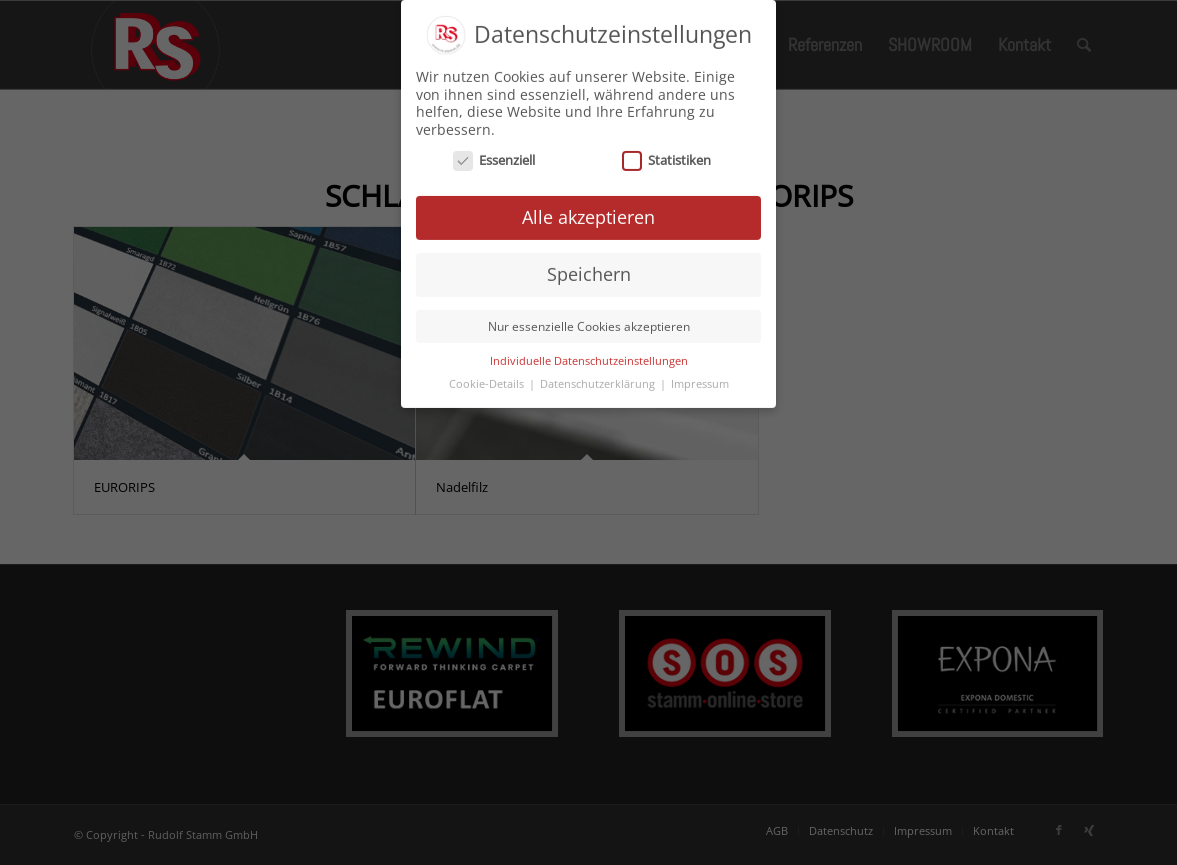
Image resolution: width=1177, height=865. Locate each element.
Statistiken (666, 155)
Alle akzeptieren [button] (588, 212)
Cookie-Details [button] (488, 378)
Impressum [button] (700, 378)
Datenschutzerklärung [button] (599, 378)
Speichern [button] (589, 268)
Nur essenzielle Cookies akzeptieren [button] (589, 320)
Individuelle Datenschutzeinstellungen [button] (589, 355)
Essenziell (494, 155)
